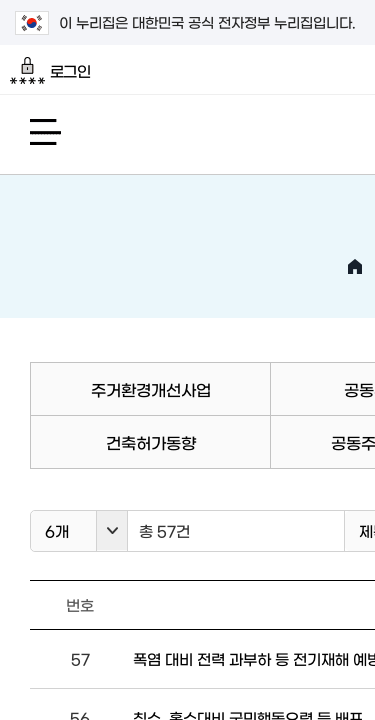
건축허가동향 (151, 442)
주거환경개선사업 (151, 389)
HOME (355, 267)
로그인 (50, 71)
